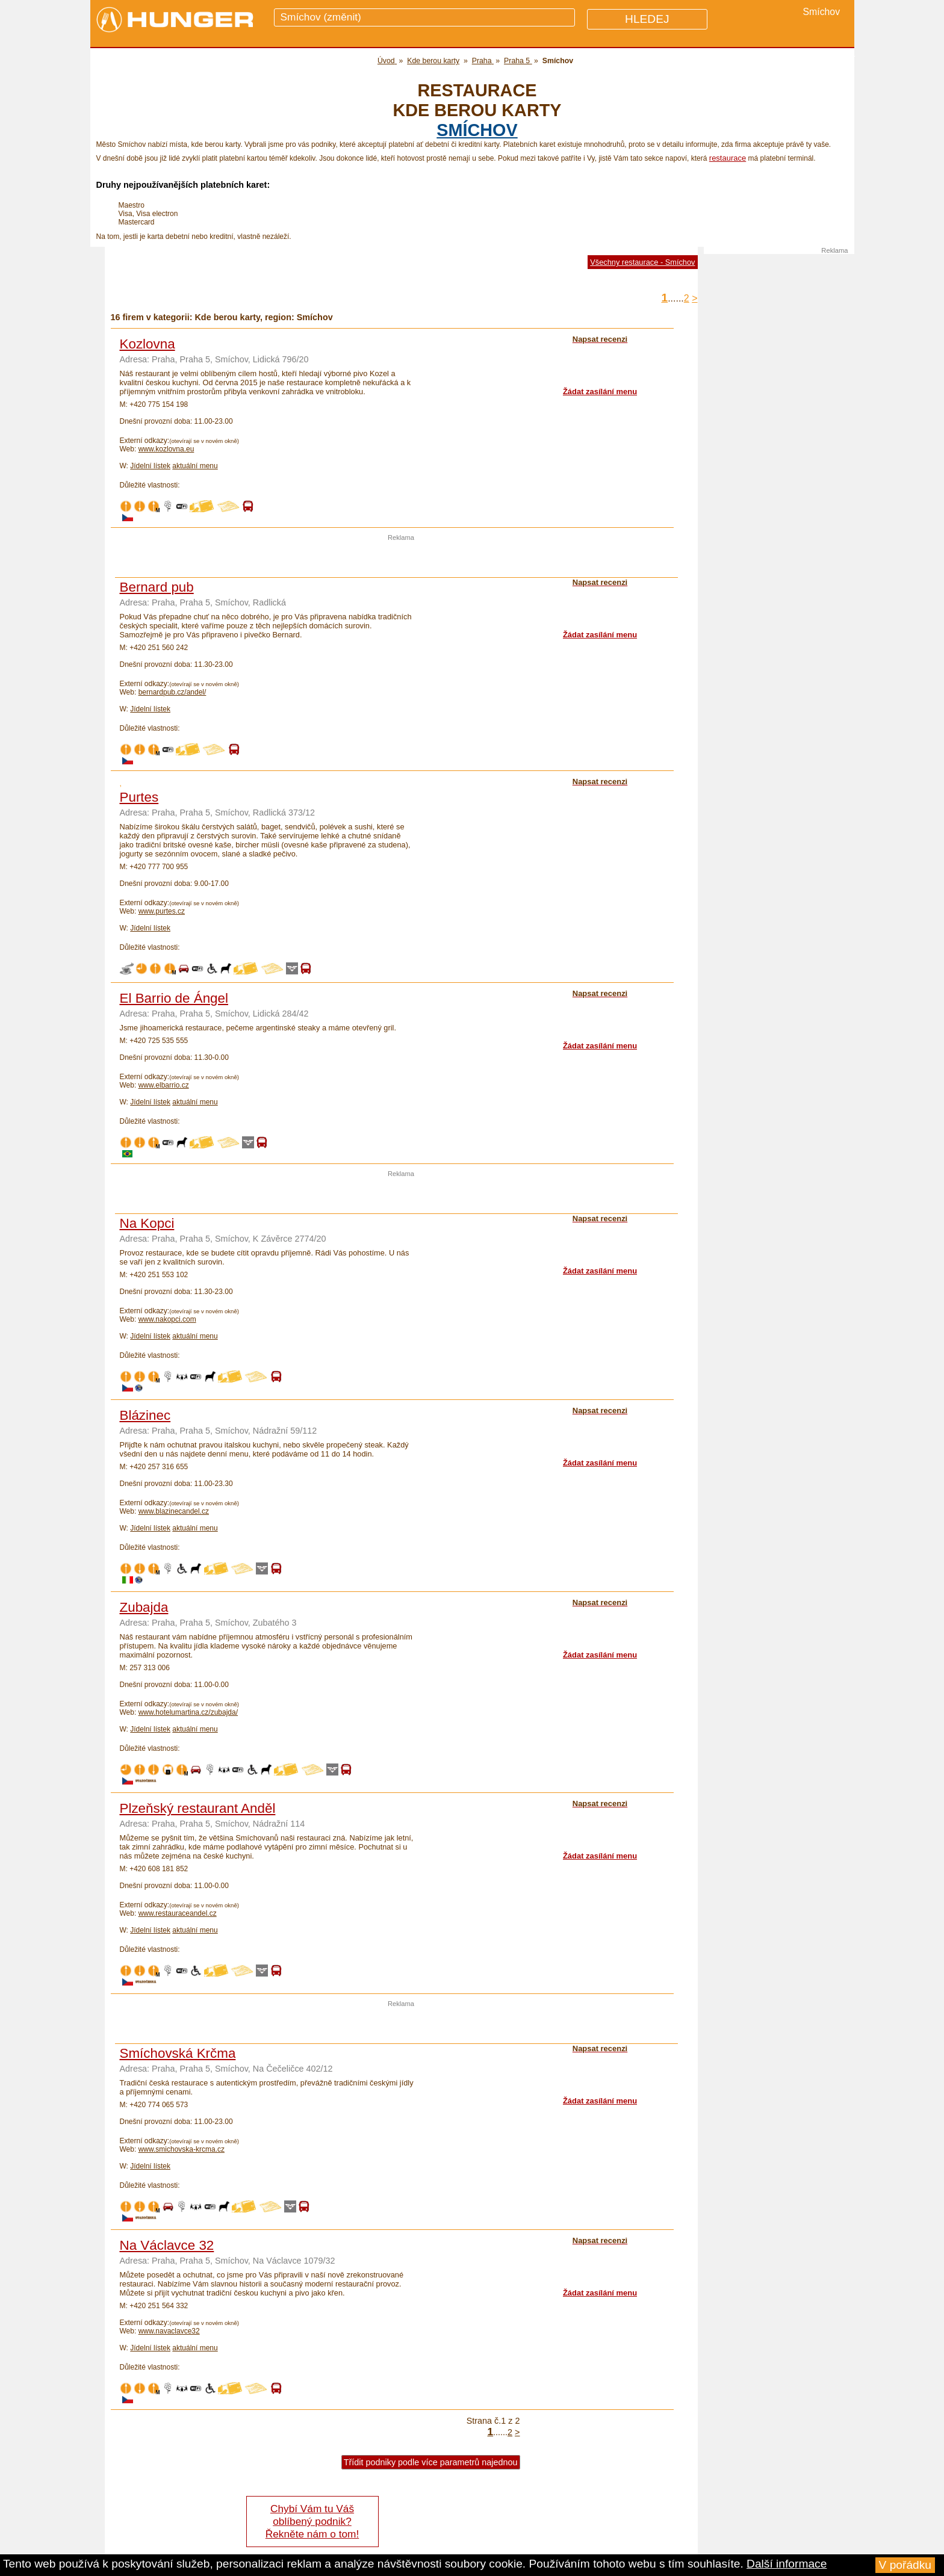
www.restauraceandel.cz (177, 1913)
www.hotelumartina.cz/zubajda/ (188, 1712)
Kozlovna (147, 343)
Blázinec (145, 1415)
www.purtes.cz (161, 911)
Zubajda (144, 1607)
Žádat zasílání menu (600, 391)
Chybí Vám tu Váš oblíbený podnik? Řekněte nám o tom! (312, 2521)
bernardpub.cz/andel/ (172, 692)
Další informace (787, 2563)
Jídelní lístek (150, 466)
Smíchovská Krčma (178, 2053)
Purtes (139, 797)
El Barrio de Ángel (174, 998)
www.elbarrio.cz (163, 1085)
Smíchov (476, 130)
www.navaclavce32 (169, 2331)
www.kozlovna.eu (166, 449)
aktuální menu (194, 466)
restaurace (727, 158)
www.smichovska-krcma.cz (181, 2149)
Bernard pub (157, 587)
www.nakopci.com (167, 1319)
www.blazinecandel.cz (173, 1511)
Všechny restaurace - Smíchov (642, 262)
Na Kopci (147, 1223)
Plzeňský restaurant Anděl (198, 1808)
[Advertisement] (401, 559)
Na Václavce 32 (167, 2245)
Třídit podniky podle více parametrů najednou (431, 2462)
